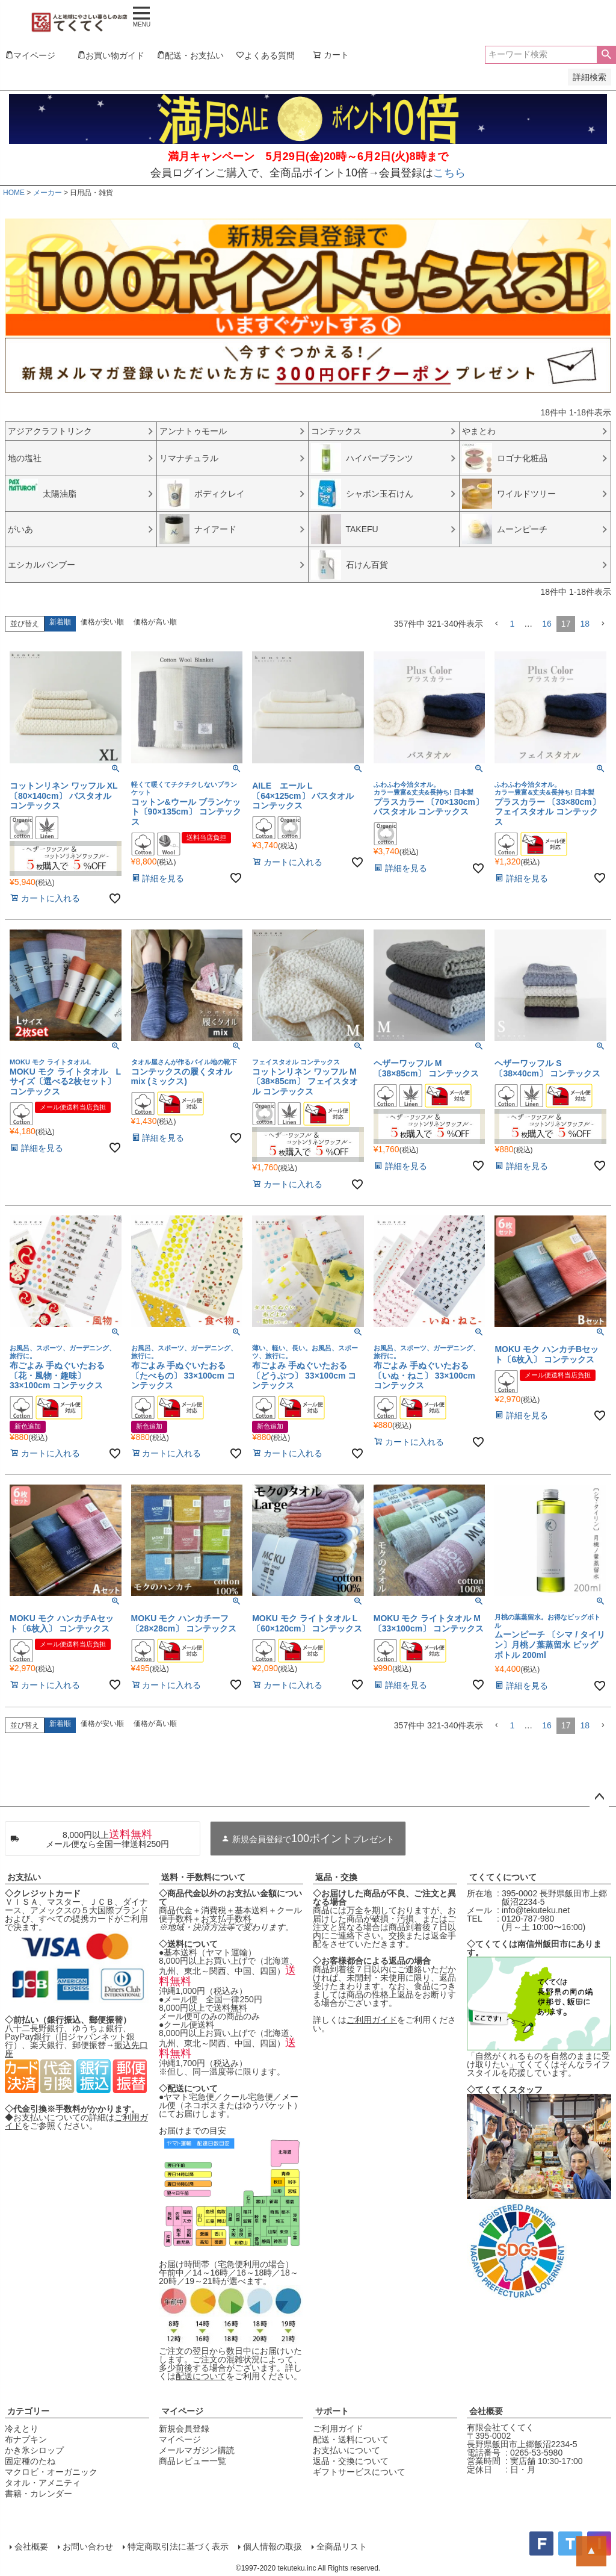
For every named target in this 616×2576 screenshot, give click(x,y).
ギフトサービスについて (359, 2472)
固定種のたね (30, 2461)
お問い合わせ (88, 2546)
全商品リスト (341, 2546)
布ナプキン (26, 2439)
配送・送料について (351, 2439)
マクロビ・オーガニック (51, 2472)
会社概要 (486, 2411)
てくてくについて (503, 1877)
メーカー (47, 192)
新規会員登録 (184, 2428)
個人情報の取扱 (272, 2546)
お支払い (24, 1877)
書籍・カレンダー (38, 2493)
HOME (14, 192)
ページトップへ (599, 1797)
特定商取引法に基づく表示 (178, 2546)
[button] (496, 624)
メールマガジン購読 (197, 2450)
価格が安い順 (102, 622)
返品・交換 (336, 1877)
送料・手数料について (203, 1877)
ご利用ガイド (371, 2020)
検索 (606, 54)
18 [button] (585, 623)
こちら (449, 173)
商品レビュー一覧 (192, 2461)
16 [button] (547, 623)
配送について (201, 2376)
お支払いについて (346, 2450)
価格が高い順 (155, 622)
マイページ (182, 2411)
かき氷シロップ (34, 2450)
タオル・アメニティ (43, 2483)
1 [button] (512, 623)
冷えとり (21, 2428)
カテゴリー (28, 2411)
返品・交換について (351, 2461)
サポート (332, 2411)
